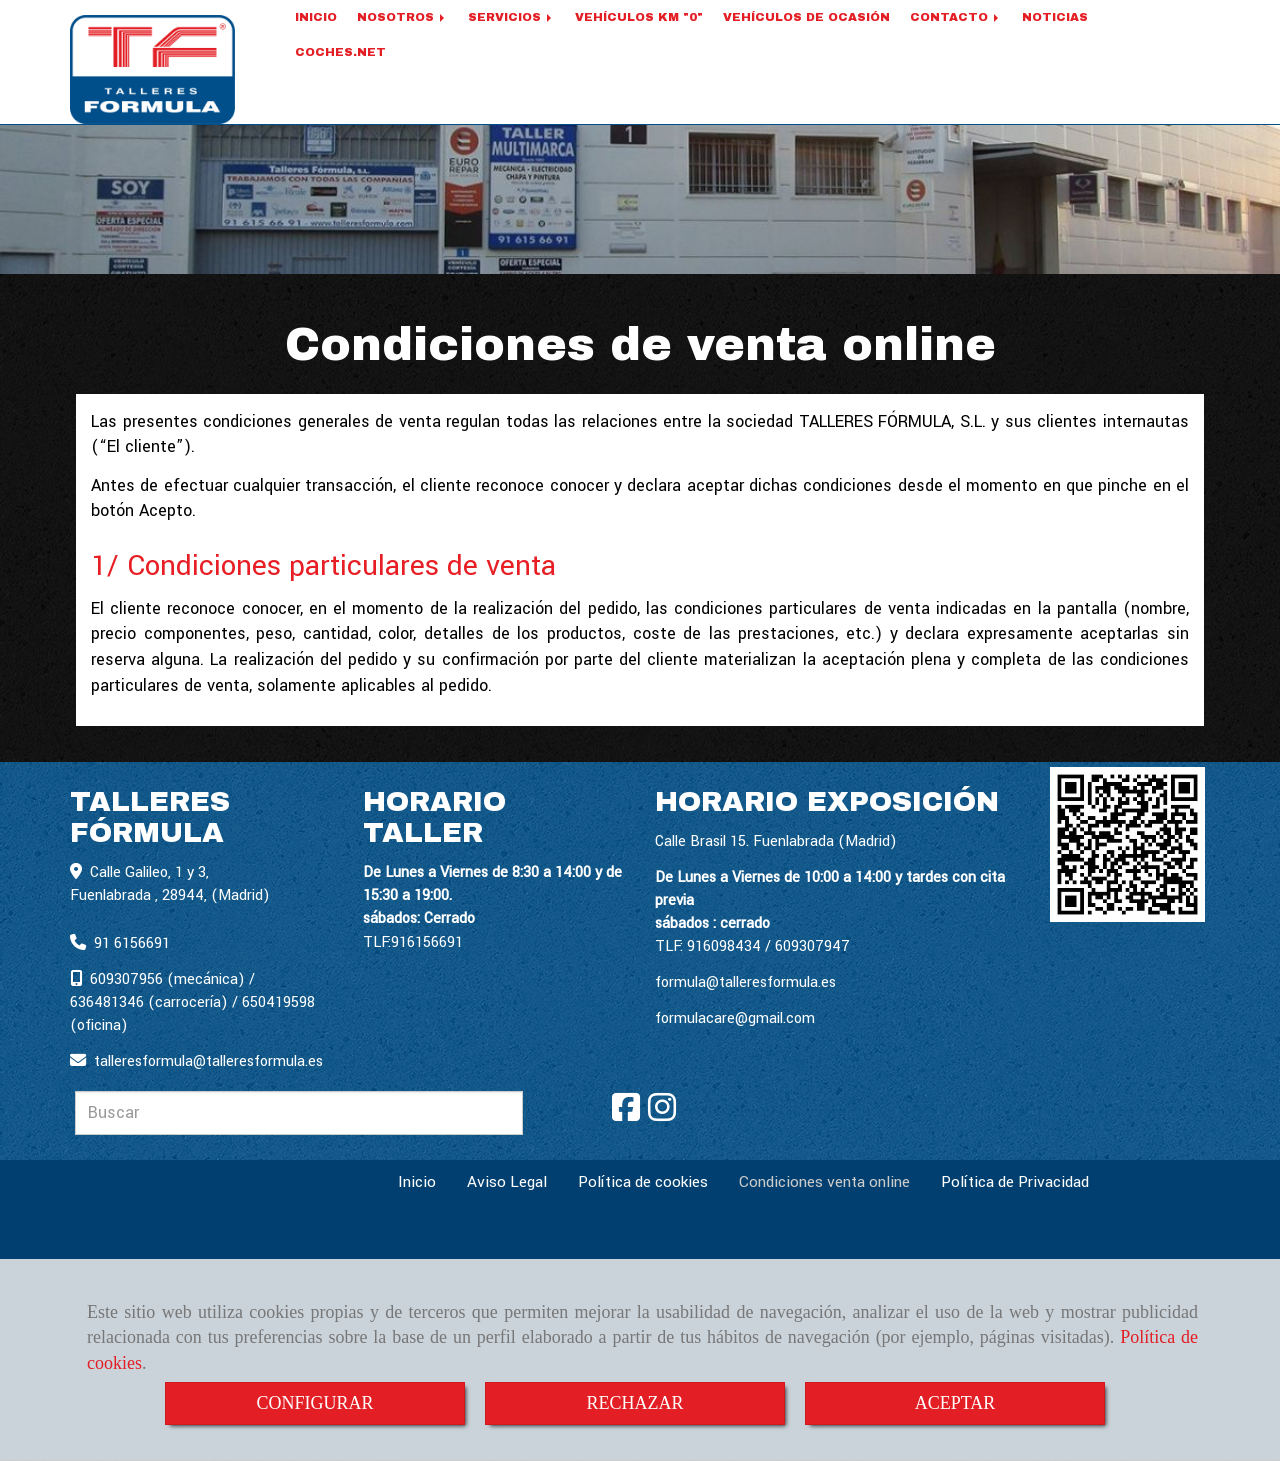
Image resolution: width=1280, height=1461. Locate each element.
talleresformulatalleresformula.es (208, 1062)
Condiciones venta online (824, 1183)
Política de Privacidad (1015, 1183)
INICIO (316, 42)
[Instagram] (662, 1115)
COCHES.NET (340, 77)
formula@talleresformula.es (745, 983)
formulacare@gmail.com (735, 1019)
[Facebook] (626, 1115)
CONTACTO (956, 42)
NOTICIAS (1055, 42)
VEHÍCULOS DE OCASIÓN (806, 42)
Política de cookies (643, 1183)
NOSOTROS (402, 42)
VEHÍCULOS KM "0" (639, 42)
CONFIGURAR (314, 1403)
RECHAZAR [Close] (634, 1403)
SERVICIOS (511, 42)
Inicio (417, 1183)
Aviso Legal (507, 1183)
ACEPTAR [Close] (955, 1403)
